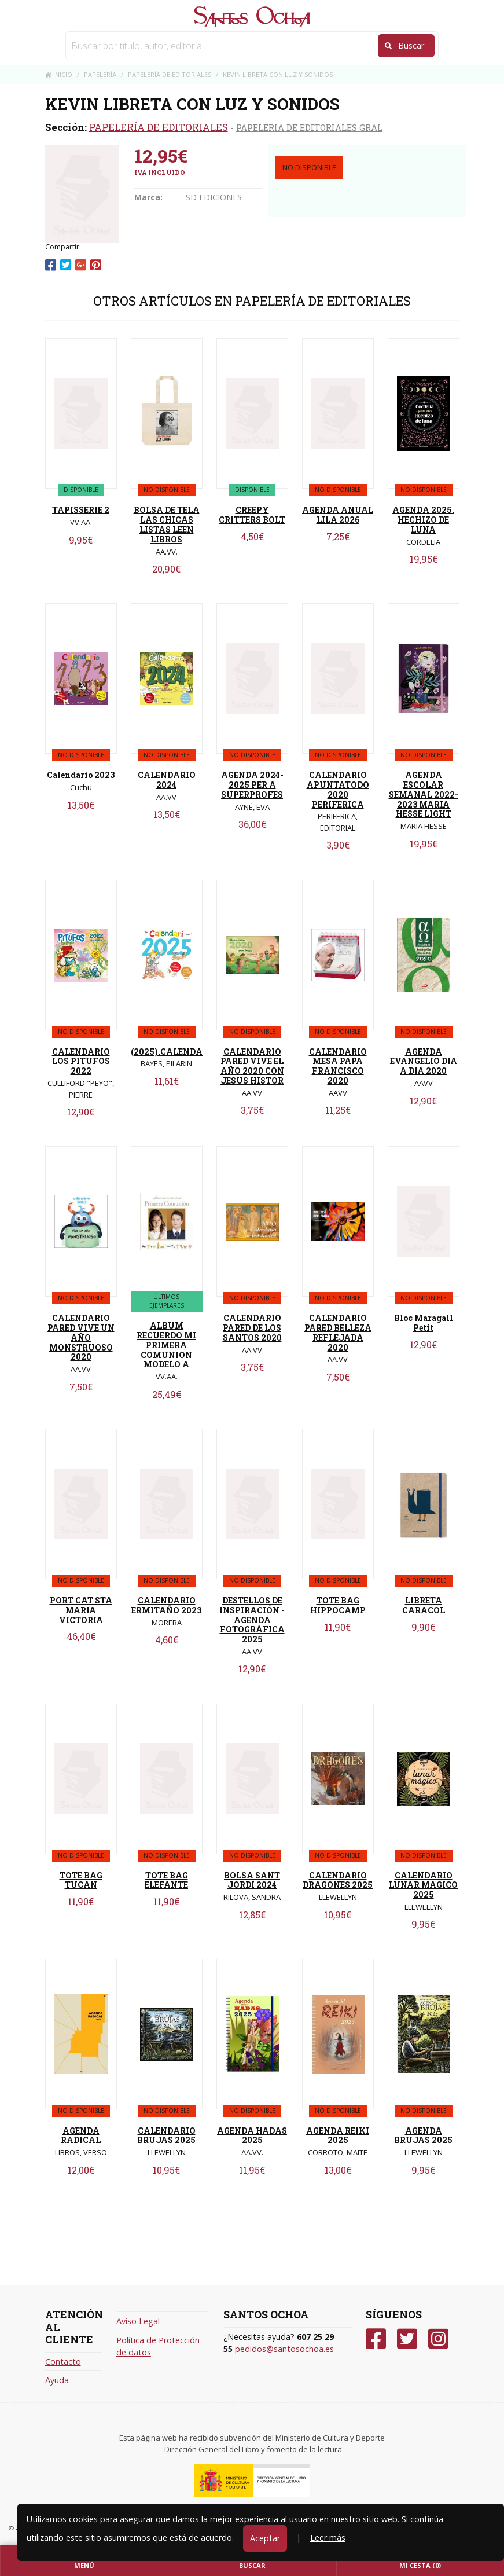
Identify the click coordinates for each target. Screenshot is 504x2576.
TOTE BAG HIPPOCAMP (338, 1605)
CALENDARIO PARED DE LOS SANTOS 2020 (252, 1327)
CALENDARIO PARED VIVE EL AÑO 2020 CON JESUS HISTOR (252, 1066)
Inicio (58, 74)
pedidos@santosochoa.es (284, 2348)
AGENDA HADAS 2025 (252, 2135)
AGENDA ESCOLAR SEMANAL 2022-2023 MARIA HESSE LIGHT (423, 794)
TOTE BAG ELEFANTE (166, 1880)
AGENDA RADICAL (81, 2135)
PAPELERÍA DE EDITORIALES (158, 127)
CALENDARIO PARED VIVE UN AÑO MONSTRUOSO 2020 (81, 1337)
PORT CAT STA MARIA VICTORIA (81, 1610)
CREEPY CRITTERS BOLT (252, 514)
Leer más (327, 2537)
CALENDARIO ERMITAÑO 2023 (166, 1605)
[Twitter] (407, 2339)
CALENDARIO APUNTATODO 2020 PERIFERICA (338, 789)
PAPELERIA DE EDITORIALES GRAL (309, 127)
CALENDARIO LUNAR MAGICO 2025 (423, 1885)
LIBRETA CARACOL (423, 1605)
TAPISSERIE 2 (80, 509)
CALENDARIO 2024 (167, 779)
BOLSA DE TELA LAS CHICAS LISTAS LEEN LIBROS (167, 524)
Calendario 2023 (81, 774)
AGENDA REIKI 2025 (337, 2135)
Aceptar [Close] (265, 2538)
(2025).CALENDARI (171, 1051)
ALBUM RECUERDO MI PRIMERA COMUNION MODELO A (166, 1345)
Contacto (63, 2361)
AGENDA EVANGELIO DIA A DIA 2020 (423, 1061)
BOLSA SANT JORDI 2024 (252, 1880)
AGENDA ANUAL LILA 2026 (337, 514)
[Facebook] (376, 2339)
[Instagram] (438, 2339)
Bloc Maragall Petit (423, 1322)
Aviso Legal (138, 2321)
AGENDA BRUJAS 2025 (423, 2135)
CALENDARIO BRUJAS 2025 (166, 2135)
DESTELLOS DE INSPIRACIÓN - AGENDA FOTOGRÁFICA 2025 (252, 1620)
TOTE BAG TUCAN (81, 1880)
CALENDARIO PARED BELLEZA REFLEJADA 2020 (337, 1332)
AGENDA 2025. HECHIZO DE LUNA (423, 519)
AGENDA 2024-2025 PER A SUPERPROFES (252, 784)
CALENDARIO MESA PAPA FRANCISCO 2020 (338, 1066)
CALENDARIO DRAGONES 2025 (338, 1880)
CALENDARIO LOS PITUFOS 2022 (81, 1061)
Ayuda (57, 2380)
